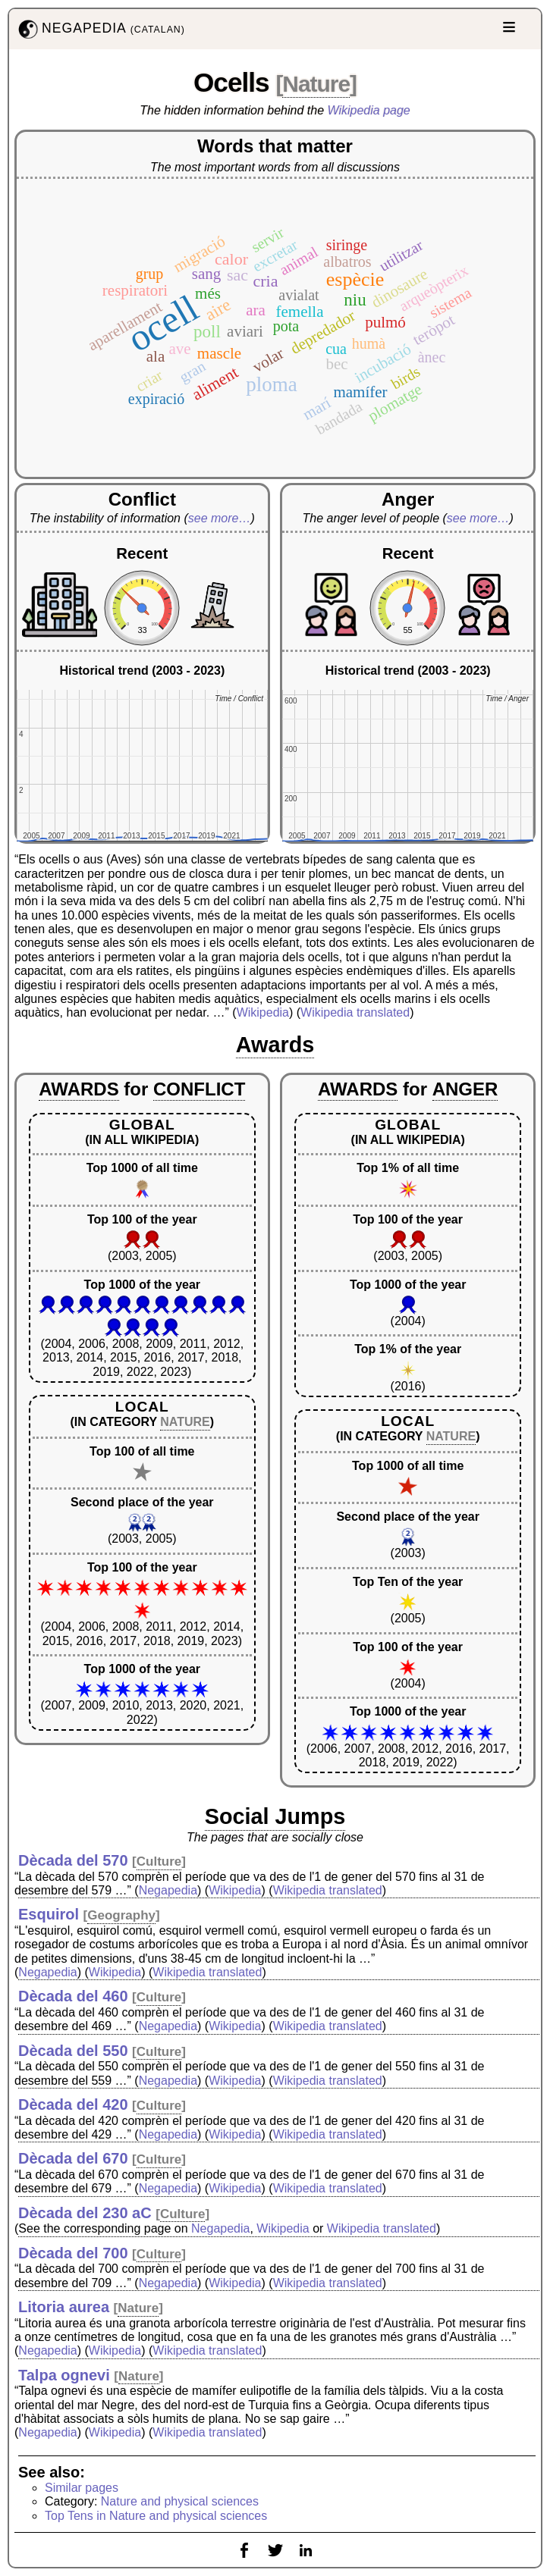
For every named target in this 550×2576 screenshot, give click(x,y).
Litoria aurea (63, 2307)
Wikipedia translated (355, 1012)
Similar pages (81, 2487)
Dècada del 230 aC (85, 2213)
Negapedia (168, 1890)
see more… (219, 518)
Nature (316, 83)
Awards (275, 1045)
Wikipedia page (369, 110)
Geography (121, 1915)
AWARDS (78, 1089)
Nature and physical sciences (180, 2501)
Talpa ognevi (64, 2375)
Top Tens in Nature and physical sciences (156, 2515)
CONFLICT (199, 1089)
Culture (159, 1861)
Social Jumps (275, 1816)
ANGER (465, 1089)
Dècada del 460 (73, 1996)
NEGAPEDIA (100, 29)
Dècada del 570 (73, 1860)
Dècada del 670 (73, 2158)
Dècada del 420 (73, 2104)
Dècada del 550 (73, 2050)
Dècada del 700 (73, 2253)
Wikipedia (263, 1012)
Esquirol (48, 1914)
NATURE (184, 1421)
